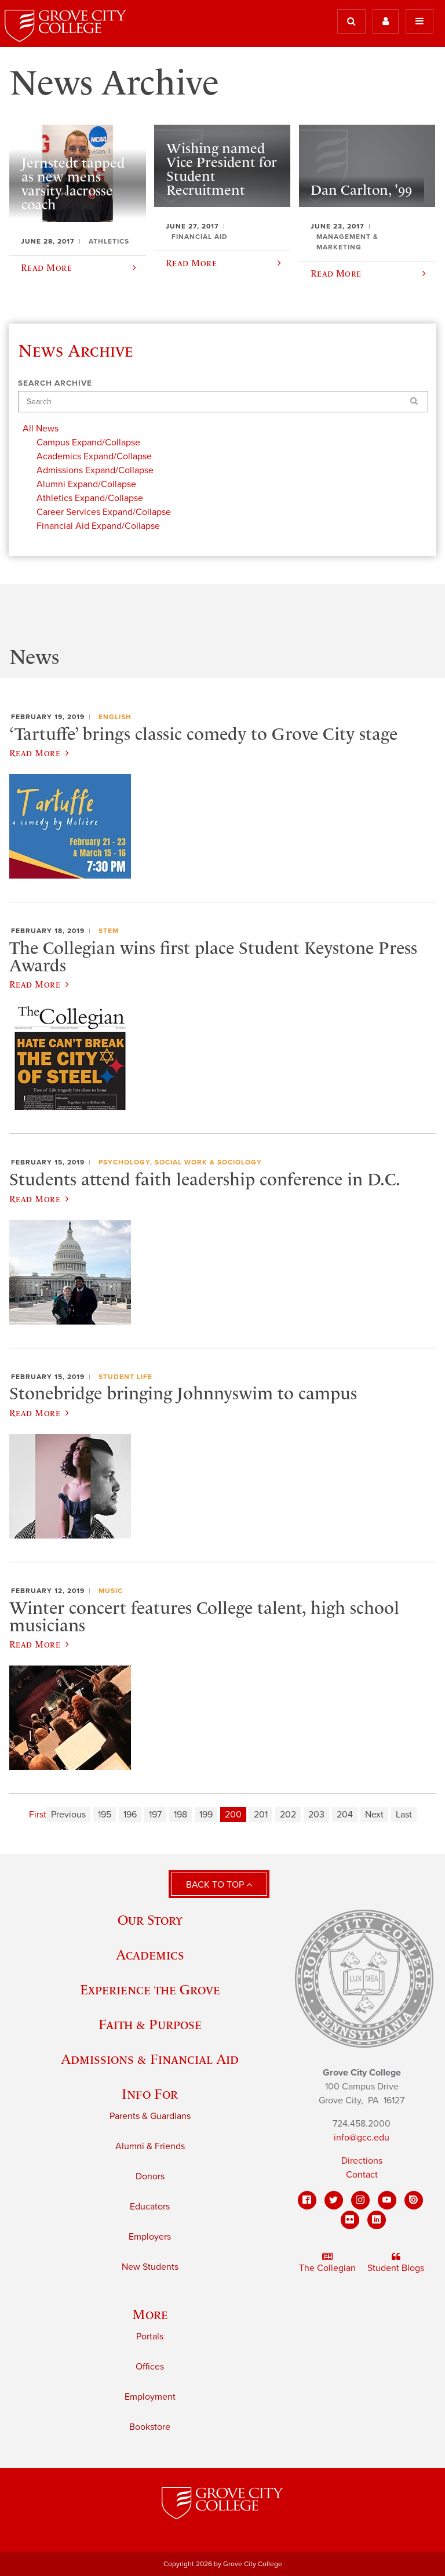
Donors (150, 2176)
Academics (150, 1954)
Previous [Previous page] (68, 1814)
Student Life (125, 1377)
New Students (150, 2267)
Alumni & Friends (150, 2146)
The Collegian (327, 2263)
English (115, 717)
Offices (150, 2366)
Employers (150, 2237)
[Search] (223, 401)
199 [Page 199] (206, 1814)
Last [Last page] (404, 1814)
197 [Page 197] (155, 1814)
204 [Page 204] (345, 1814)
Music (111, 1591)
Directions (361, 2161)
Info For (150, 2094)
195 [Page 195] (104, 1814)
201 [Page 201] (261, 1814)
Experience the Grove (150, 1989)
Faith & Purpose (150, 2024)
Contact (362, 2174)
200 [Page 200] (233, 1814)
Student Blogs (395, 2263)
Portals (149, 2336)
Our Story (150, 1920)
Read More (39, 753)
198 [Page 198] (180, 1814)
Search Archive (55, 383)
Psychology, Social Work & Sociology (180, 1162)
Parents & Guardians (150, 2116)
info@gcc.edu (361, 2137)
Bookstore (149, 2427)
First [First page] (37, 1814)
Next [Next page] (374, 1814)
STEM (109, 931)
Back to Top (219, 1885)
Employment (150, 2397)
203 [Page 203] (316, 1814)
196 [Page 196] (130, 1814)
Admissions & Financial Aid (150, 2059)
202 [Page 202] (288, 1814)
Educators (150, 2206)
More (150, 2314)
